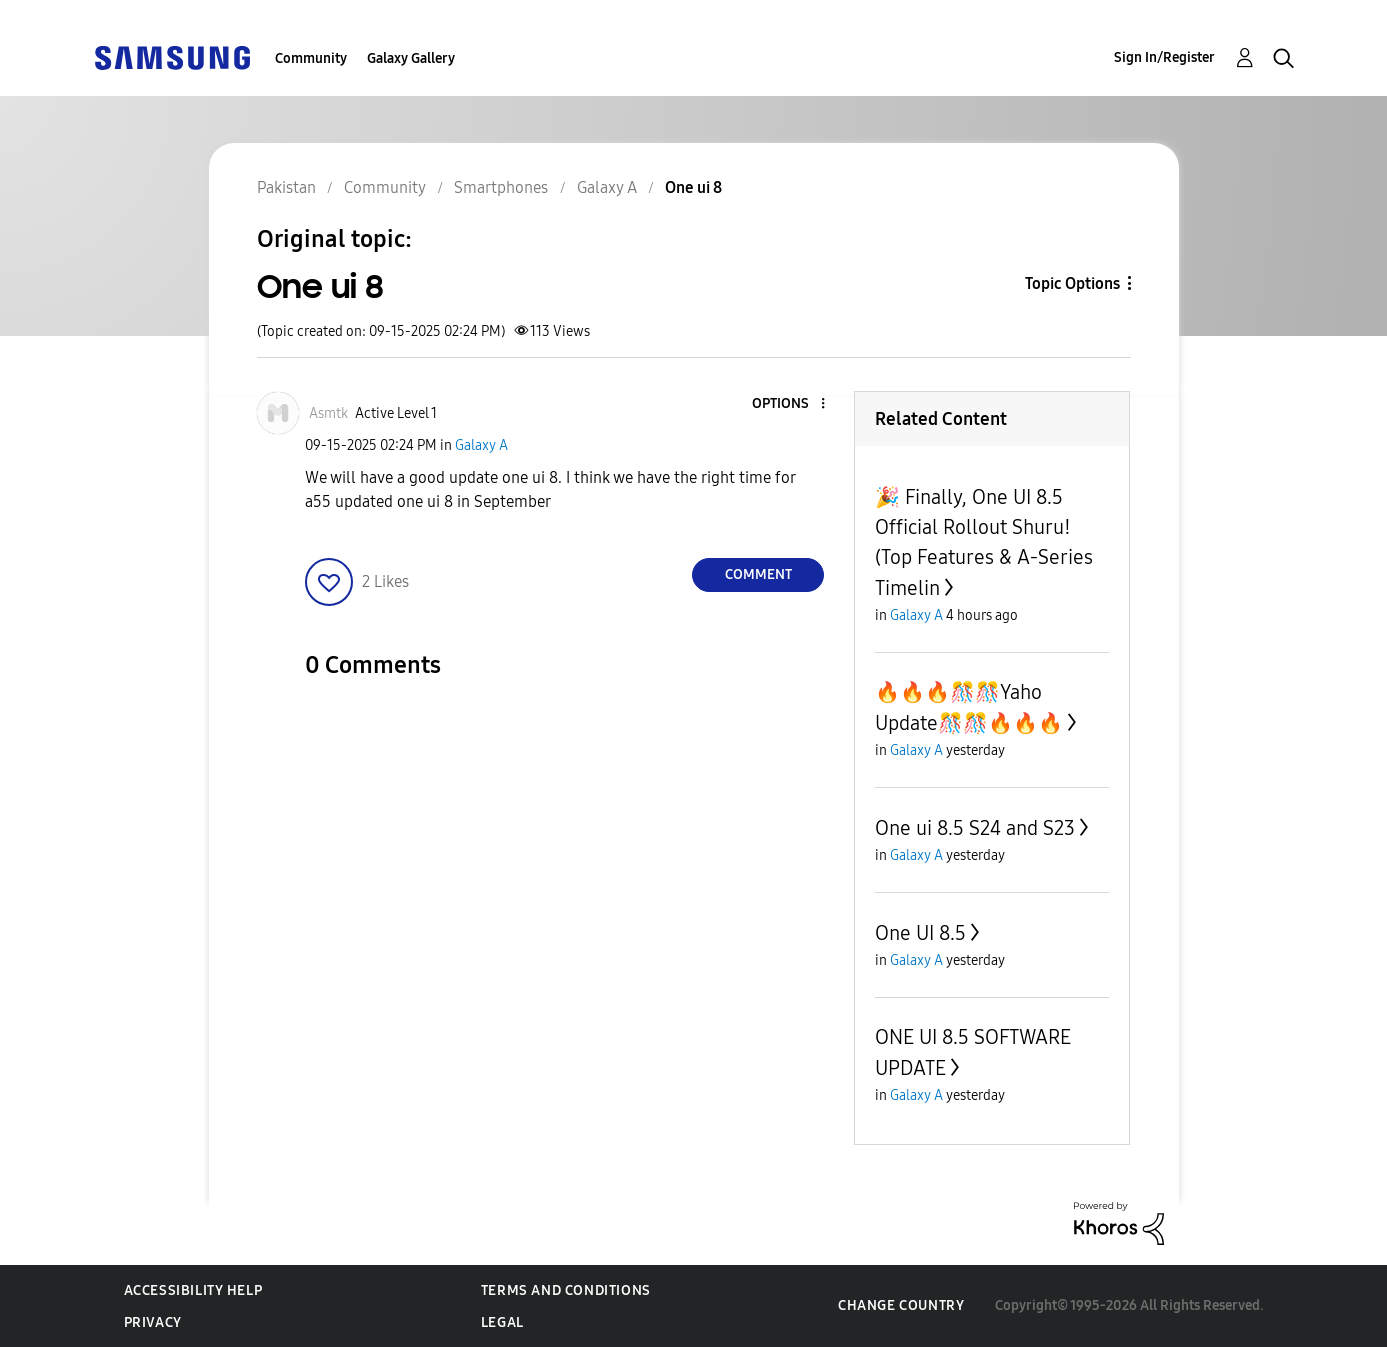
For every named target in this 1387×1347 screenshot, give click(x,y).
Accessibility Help (193, 1290)
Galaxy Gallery (411, 58)
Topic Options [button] (1072, 283)
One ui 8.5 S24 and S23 (975, 828)
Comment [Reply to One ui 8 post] (758, 574)
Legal (502, 1322)
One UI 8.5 (920, 933)
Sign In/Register (1164, 57)
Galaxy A (481, 445)
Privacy (153, 1322)
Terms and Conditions (566, 1290)
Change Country (901, 1305)
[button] (790, 404)
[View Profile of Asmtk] (328, 413)
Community (311, 58)
